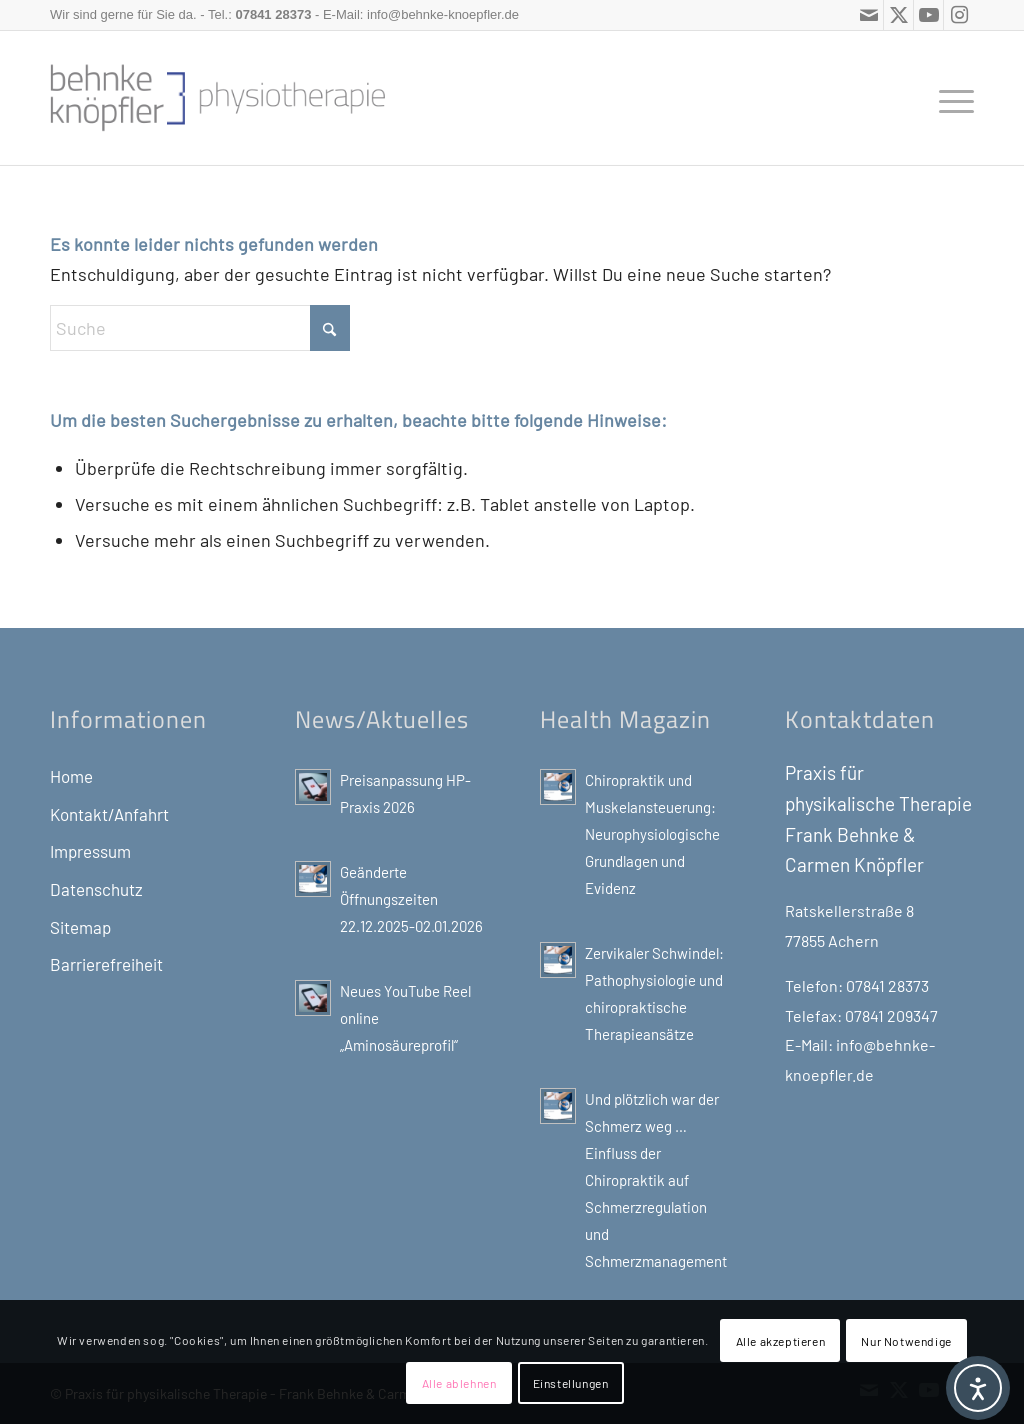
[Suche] (200, 328)
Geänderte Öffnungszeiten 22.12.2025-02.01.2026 (411, 899)
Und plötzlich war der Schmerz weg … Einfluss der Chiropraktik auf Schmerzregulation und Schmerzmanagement (656, 1180)
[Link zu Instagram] (959, 15)
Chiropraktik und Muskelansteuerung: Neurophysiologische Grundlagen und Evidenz (652, 834)
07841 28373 (273, 14)
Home (71, 776)
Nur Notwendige (906, 1341)
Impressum (90, 851)
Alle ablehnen (459, 1383)
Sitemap (80, 927)
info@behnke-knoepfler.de (443, 14)
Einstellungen (571, 1383)
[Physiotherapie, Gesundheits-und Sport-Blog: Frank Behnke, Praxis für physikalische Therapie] (217, 98)
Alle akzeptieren (781, 1341)
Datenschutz (96, 889)
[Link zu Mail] (868, 15)
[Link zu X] (898, 15)
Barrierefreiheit (106, 964)
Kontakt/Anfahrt (109, 814)
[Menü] (950, 98)
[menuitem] (950, 98)
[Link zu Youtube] (928, 15)
